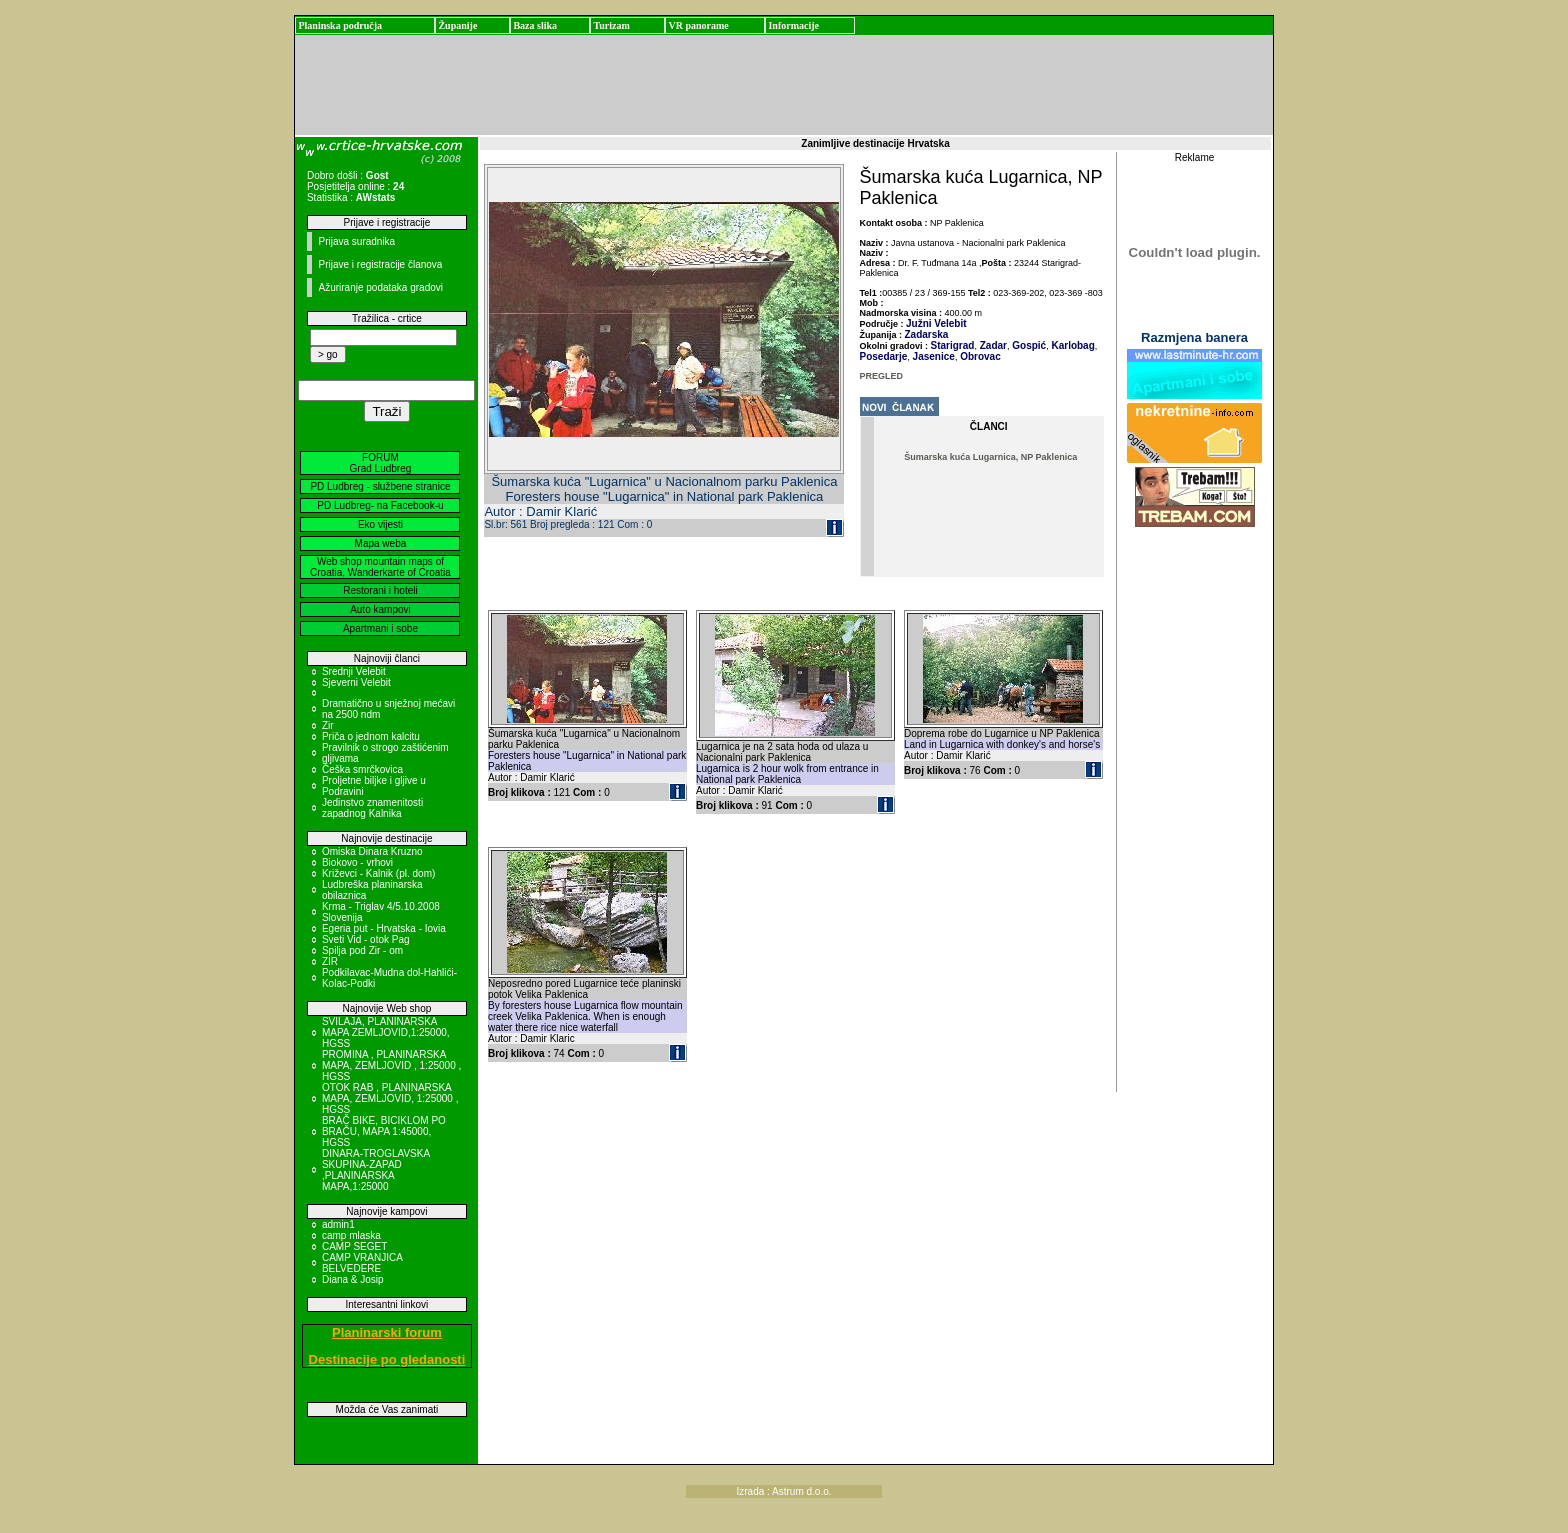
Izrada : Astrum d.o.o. (783, 1491)
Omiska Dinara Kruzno (372, 851)
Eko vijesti (380, 524)
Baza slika (535, 25)
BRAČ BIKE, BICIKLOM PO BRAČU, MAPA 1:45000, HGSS (384, 1131)
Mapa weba (381, 543)
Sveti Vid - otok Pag (366, 939)
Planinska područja (340, 25)
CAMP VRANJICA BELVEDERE (362, 1263)
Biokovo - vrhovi (357, 862)
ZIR (330, 961)
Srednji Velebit (354, 671)
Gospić (1027, 345)
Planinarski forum (387, 1332)
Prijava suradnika (356, 241)
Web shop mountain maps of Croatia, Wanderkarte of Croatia (380, 567)
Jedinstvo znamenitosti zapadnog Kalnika (372, 808)
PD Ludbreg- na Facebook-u (380, 505)
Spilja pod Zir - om (362, 950)
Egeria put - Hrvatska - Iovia (384, 928)
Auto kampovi (380, 609)
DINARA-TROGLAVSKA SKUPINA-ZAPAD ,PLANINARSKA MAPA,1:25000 (376, 1170)
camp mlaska (351, 1235)
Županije (457, 25)
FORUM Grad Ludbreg (381, 463)
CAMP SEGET (354, 1246)
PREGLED (882, 376)
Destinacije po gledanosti (387, 1359)
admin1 (338, 1224)
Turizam (611, 25)
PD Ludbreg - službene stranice (380, 486)
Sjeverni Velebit (356, 682)
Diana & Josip (353, 1279)
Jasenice (932, 356)
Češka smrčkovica (362, 769)
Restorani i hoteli (380, 590)
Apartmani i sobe (380, 628)
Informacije (793, 25)
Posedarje (884, 356)
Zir (328, 725)
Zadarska (927, 334)
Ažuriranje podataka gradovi (380, 287)
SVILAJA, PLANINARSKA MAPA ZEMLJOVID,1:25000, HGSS (386, 1032)
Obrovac (978, 356)
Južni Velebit (936, 323)
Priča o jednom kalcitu (371, 736)
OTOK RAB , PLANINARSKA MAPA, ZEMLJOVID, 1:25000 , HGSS (390, 1098)
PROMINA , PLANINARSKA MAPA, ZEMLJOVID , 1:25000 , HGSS (391, 1065)
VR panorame (698, 25)
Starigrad (953, 345)
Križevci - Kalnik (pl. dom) (378, 873)
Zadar (992, 345)
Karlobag (1072, 345)
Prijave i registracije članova (380, 264)
